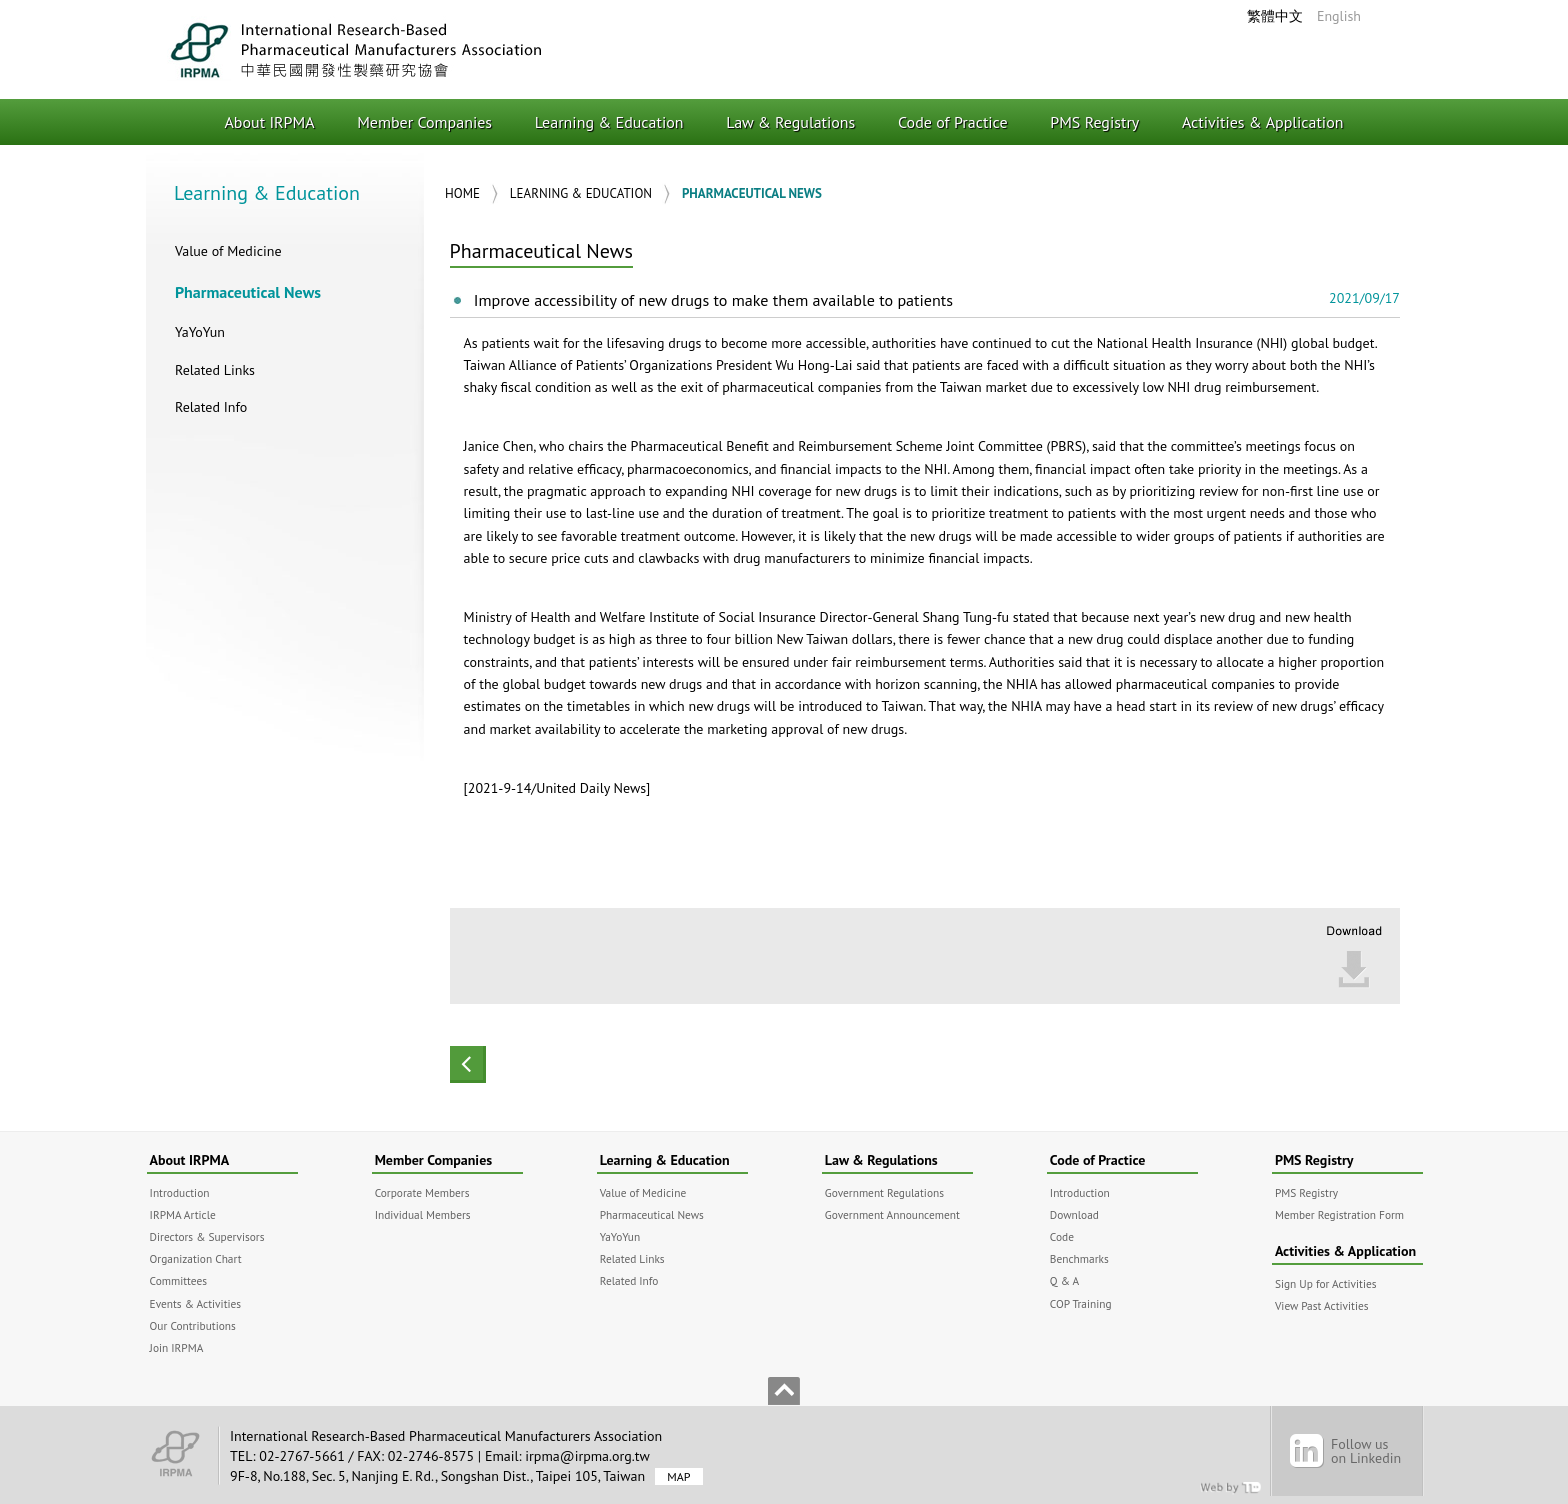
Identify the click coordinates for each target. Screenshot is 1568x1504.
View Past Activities (1322, 1305)
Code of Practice (953, 122)
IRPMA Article (183, 1214)
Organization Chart (196, 1258)
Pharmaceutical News (248, 292)
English (1339, 16)
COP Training (1081, 1303)
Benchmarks (1079, 1258)
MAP (678, 1476)
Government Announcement (892, 1214)
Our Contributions (193, 1325)
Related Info (211, 407)
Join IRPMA (177, 1347)
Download (1074, 1214)
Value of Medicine (228, 251)
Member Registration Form (1339, 1214)
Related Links (215, 370)
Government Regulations (884, 1192)
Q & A (1064, 1280)
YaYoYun (200, 332)
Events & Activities (196, 1303)
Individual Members (423, 1214)
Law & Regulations (790, 122)
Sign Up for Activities (1326, 1283)
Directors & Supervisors (207, 1236)
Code (1062, 1236)
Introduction (180, 1192)
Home (462, 193)
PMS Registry (1094, 122)
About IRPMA (270, 122)
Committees (178, 1280)
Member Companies (424, 122)
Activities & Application (1263, 122)
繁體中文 (1275, 16)
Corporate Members (422, 1192)
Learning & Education (609, 122)
